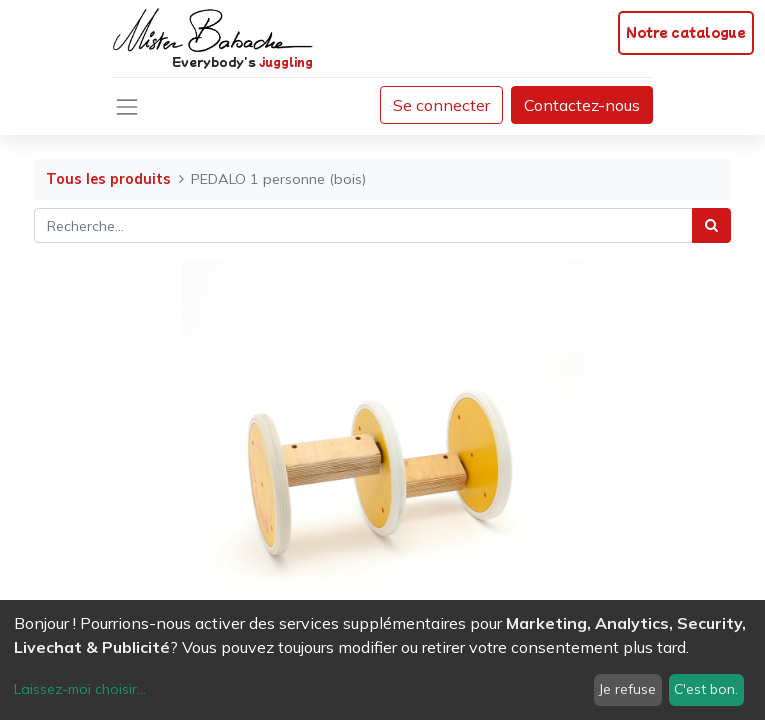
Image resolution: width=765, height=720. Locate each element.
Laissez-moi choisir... (80, 689)
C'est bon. (706, 689)
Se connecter (441, 105)
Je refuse (627, 689)
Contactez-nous (582, 105)
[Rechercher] (711, 225)
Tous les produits (108, 179)
